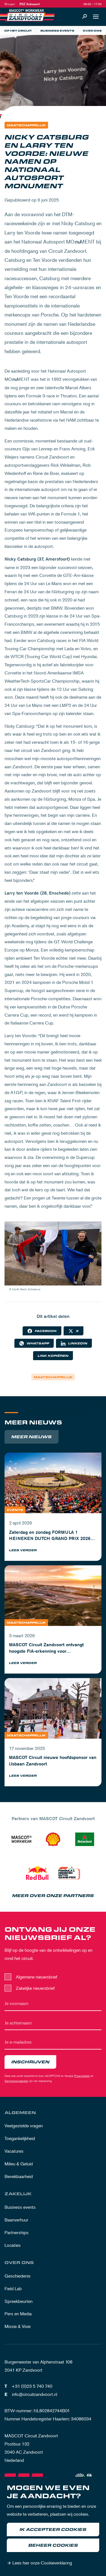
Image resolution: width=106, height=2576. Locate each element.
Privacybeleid (82, 2075)
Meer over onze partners (53, 1895)
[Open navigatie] (95, 16)
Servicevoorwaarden (16, 2081)
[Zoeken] (84, 16)
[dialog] (53, 2526)
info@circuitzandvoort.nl (34, 2394)
